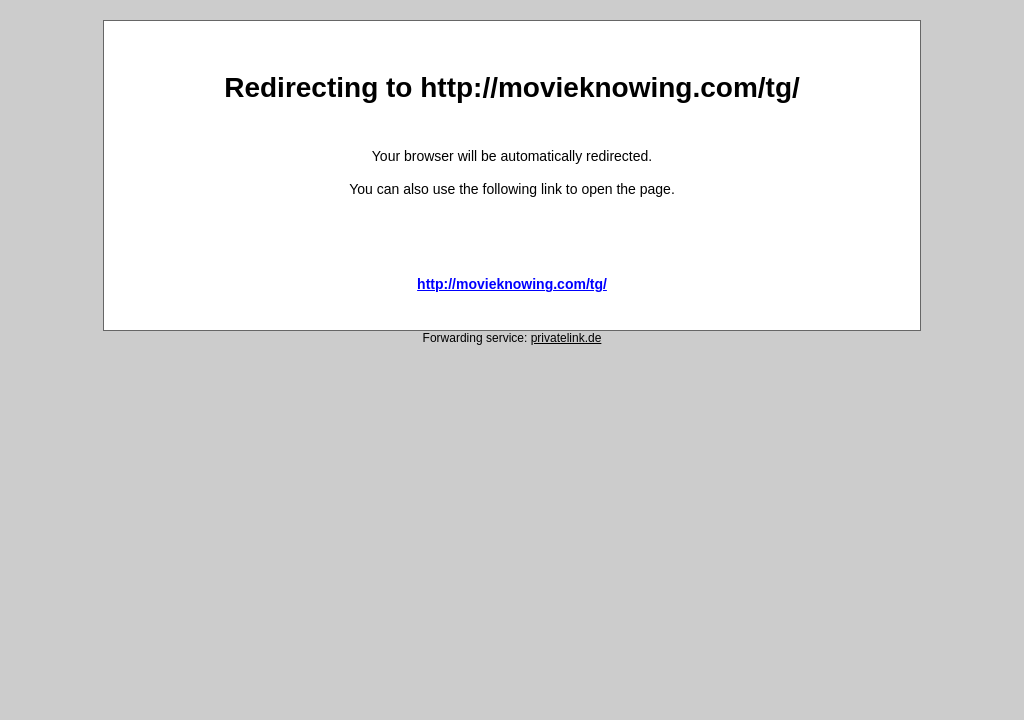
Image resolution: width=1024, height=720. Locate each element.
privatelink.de (566, 338)
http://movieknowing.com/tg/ (512, 284)
